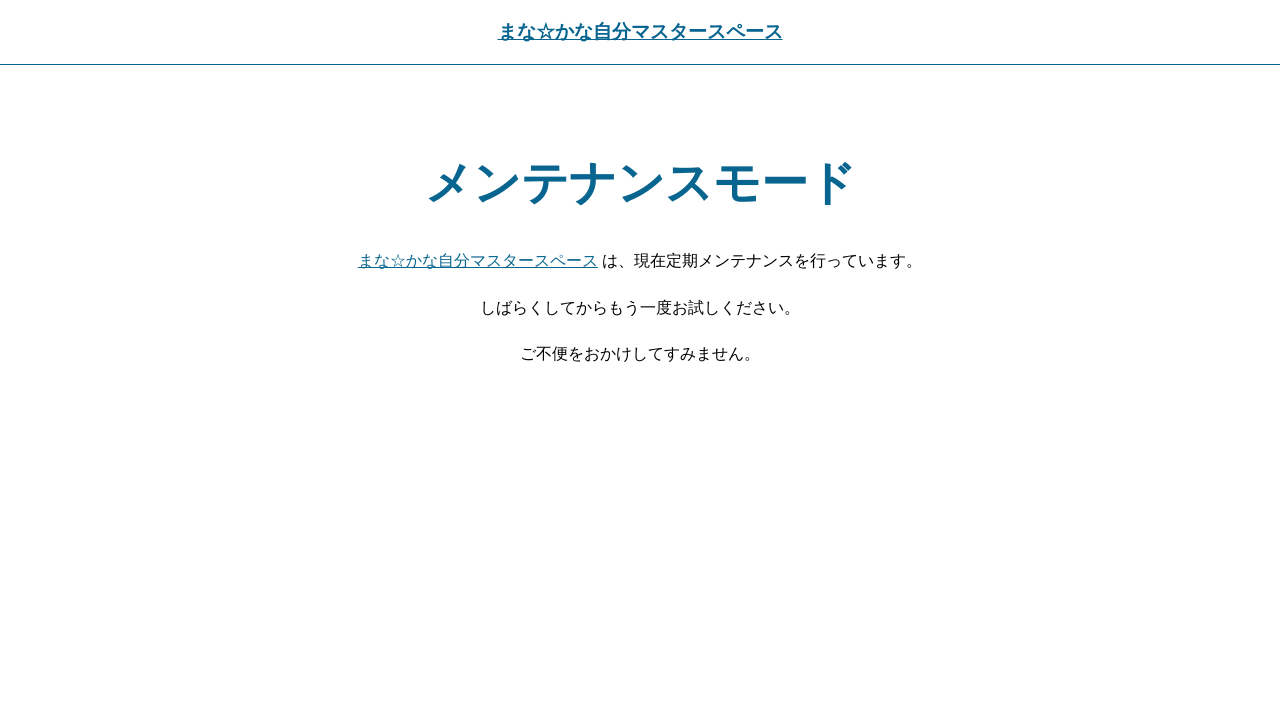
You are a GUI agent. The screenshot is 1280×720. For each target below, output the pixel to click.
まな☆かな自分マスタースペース (640, 31)
